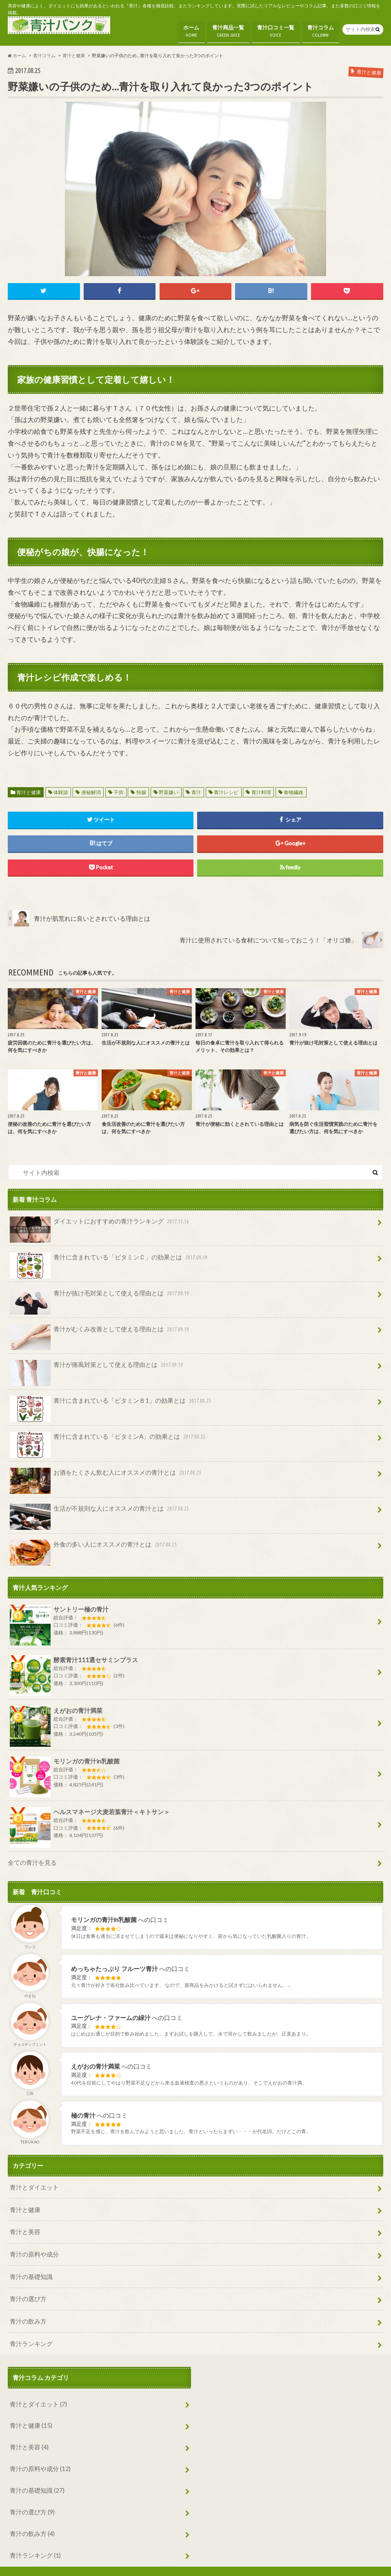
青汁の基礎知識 (31, 2263)
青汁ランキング (31, 2328)
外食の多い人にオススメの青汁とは (94, 1541)
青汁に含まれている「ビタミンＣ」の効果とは (109, 1257)
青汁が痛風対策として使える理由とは (97, 1363)
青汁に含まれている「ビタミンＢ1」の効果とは (111, 1399)
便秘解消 (91, 789)
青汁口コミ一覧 (275, 30)
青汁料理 (261, 789)
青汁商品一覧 (228, 30)
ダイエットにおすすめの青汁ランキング (100, 1221)
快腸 (141, 789)
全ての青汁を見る (32, 1854)
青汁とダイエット (34, 2177)
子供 (118, 789)
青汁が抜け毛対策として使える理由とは (100, 1292)
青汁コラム (320, 30)
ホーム (191, 30)
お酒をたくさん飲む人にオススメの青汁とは (106, 1470)
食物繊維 (293, 789)
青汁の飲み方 (28, 2306)
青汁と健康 (28, 789)
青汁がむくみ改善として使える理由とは (100, 1328)
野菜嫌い (168, 789)
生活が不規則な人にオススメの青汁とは (100, 1505)
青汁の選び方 (28, 2285)
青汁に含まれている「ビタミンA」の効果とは (108, 1434)
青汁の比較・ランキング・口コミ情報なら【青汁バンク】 (266, 2563)
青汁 (196, 789)
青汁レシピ (226, 789)
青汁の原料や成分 (34, 2242)
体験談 (60, 789)
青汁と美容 (25, 2220)
